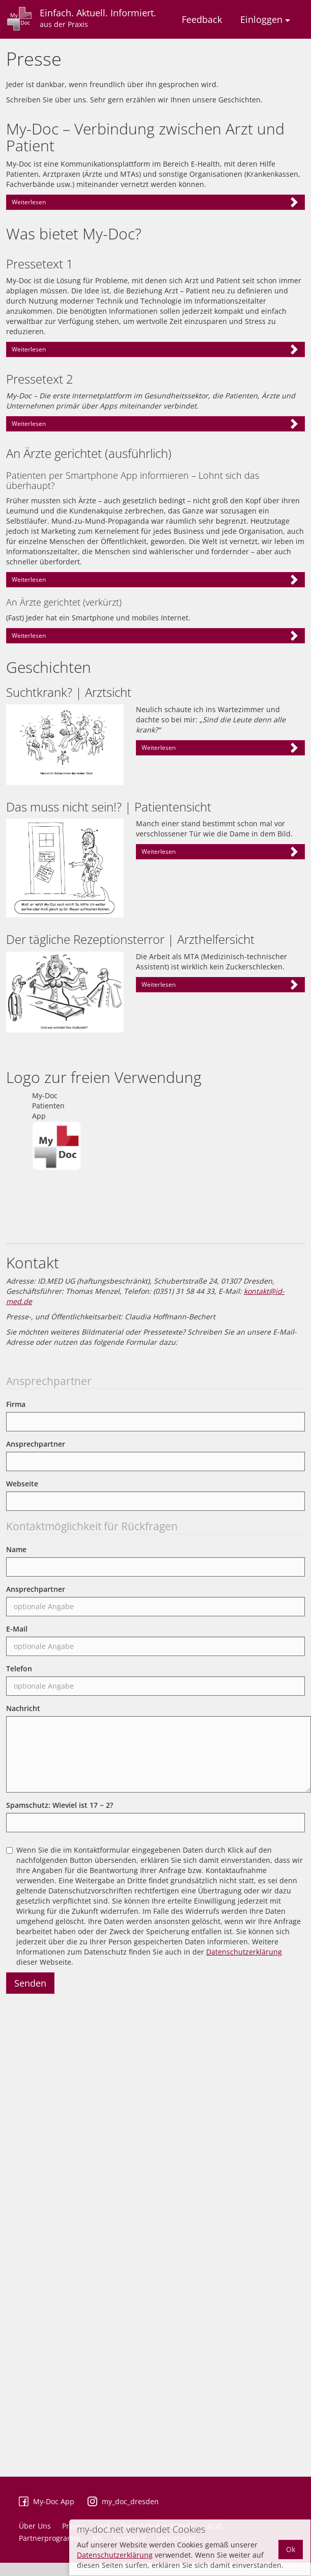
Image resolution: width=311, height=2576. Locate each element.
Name (16, 1549)
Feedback (202, 19)
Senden (30, 1983)
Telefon (19, 1668)
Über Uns (35, 2526)
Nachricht (23, 1708)
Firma (15, 1404)
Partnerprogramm (49, 2538)
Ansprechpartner (35, 1444)
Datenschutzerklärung (244, 1952)
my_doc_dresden (130, 2501)
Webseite (22, 1483)
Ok (290, 2549)
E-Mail (16, 1629)
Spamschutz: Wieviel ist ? (59, 1805)
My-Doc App (53, 2501)
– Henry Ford (155, 426)
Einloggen (265, 19)
